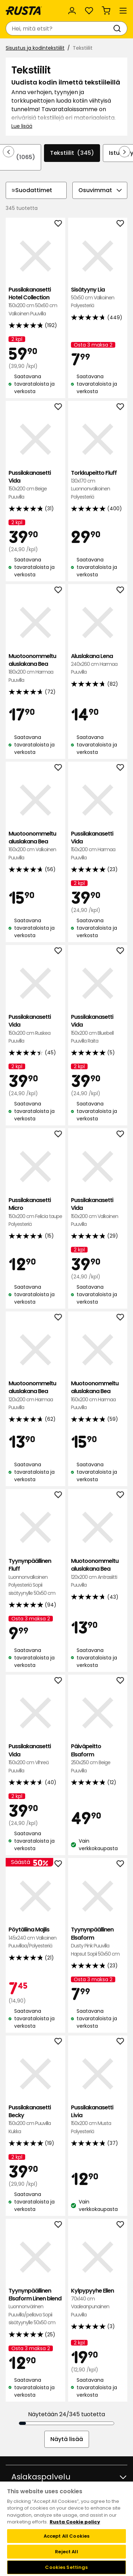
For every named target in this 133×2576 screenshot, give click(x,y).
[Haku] (118, 28)
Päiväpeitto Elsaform (98, 1759)
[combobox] (59, 28)
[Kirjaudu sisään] (72, 10)
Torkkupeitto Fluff (98, 485)
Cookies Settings (66, 2567)
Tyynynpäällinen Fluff (35, 1577)
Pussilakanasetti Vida (35, 485)
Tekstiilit (72, 153)
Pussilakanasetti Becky (35, 2120)
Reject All (66, 2551)
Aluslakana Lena (98, 664)
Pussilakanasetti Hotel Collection (35, 302)
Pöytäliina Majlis (35, 1938)
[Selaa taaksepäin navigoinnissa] (8, 151)
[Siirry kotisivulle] (24, 10)
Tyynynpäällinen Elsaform (98, 1942)
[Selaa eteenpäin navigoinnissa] (124, 151)
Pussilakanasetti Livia (98, 2120)
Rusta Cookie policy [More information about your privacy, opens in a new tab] (75, 2521)
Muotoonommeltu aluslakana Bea (35, 668)
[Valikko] (123, 10)
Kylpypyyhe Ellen (98, 2303)
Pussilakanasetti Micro (35, 1212)
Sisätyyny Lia (98, 298)
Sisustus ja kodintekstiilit (35, 47)
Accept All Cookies (66, 2536)
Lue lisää (21, 126)
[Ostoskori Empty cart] (106, 10)
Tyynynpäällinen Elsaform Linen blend (35, 2307)
